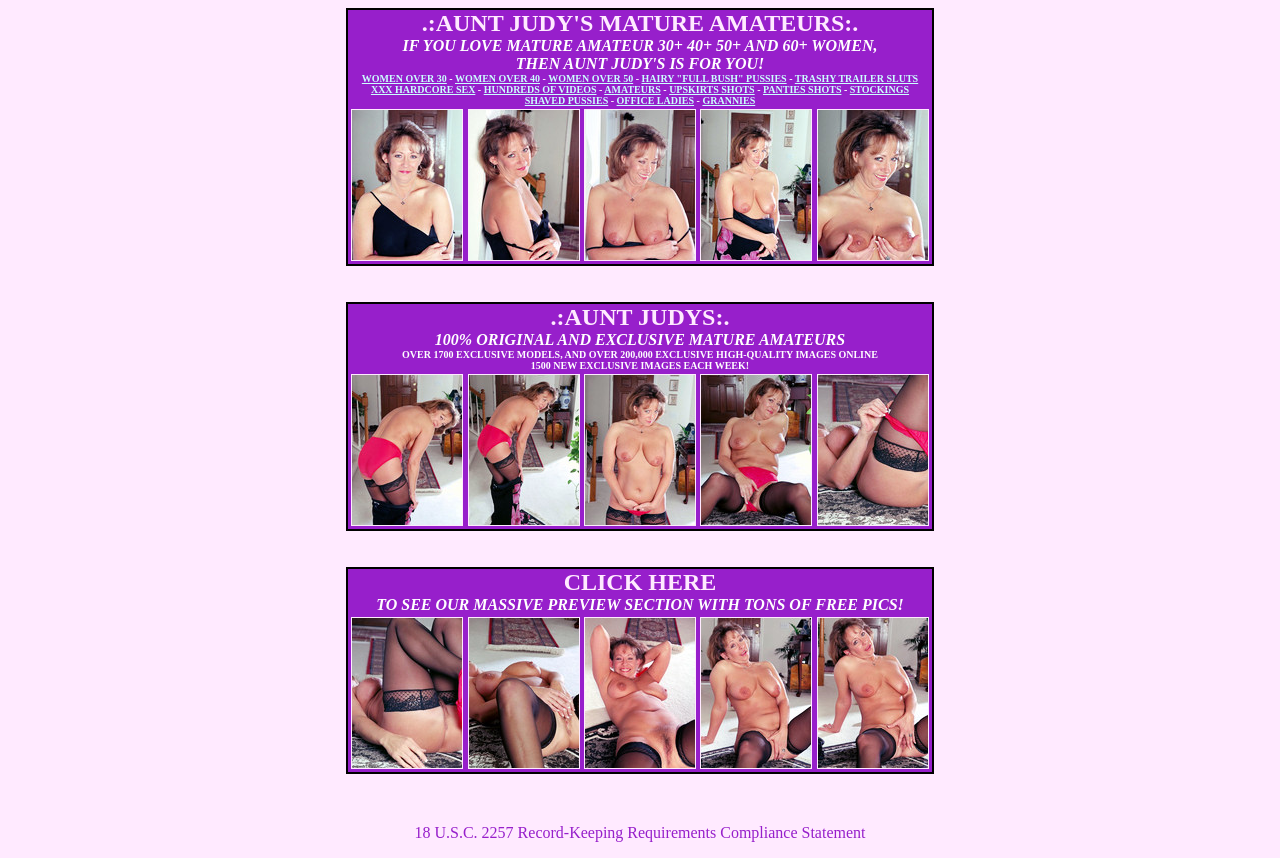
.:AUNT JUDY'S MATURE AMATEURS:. (640, 23)
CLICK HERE (640, 582)
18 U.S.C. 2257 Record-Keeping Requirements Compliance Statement (639, 832)
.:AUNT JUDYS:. (640, 317)
